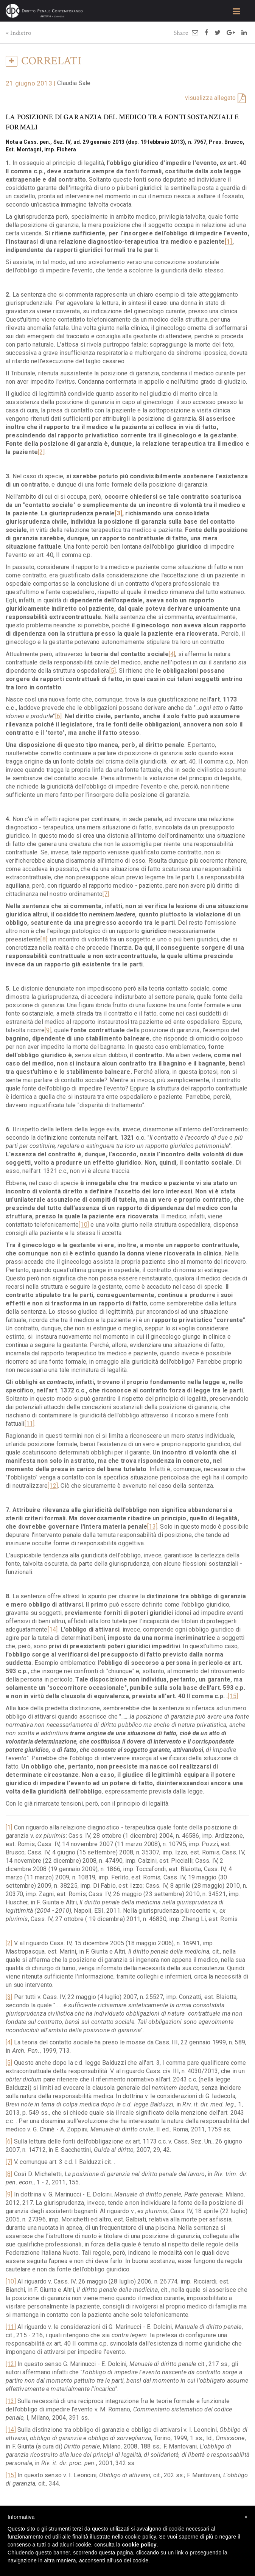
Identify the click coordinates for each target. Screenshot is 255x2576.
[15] (233, 1696)
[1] (9, 1827)
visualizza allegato (210, 97)
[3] (9, 1996)
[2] (41, 452)
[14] (53, 1629)
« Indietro (18, 33)
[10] (84, 1224)
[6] (58, 716)
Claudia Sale (73, 83)
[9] (48, 1030)
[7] (106, 894)
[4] (172, 654)
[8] (43, 939)
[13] (152, 1526)
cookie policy (139, 2545)
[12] (53, 1485)
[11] (30, 1423)
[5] (112, 670)
